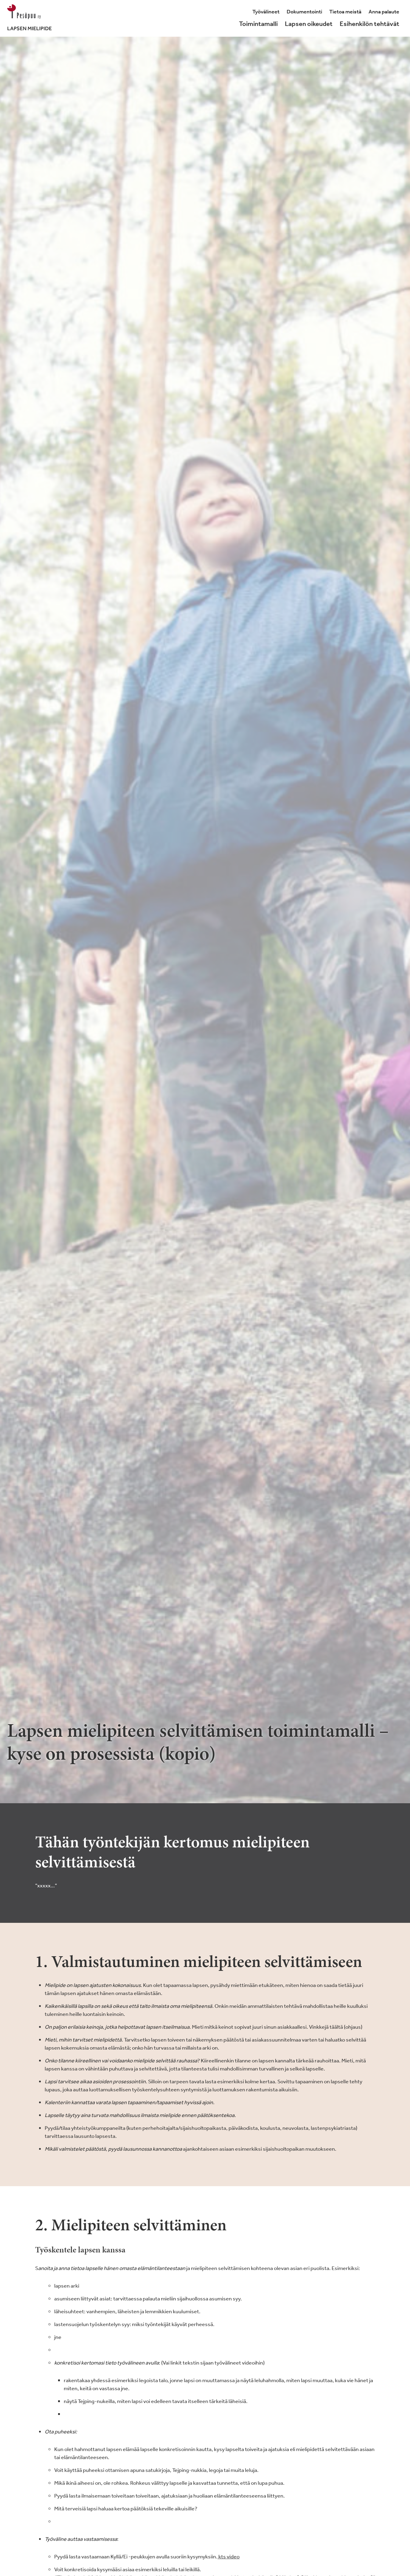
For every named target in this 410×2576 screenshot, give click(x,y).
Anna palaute (384, 11)
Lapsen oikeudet (309, 23)
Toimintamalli (258, 23)
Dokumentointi (304, 11)
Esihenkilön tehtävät (369, 23)
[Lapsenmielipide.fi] (29, 18)
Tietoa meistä (345, 11)
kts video (229, 2556)
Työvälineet (265, 11)
